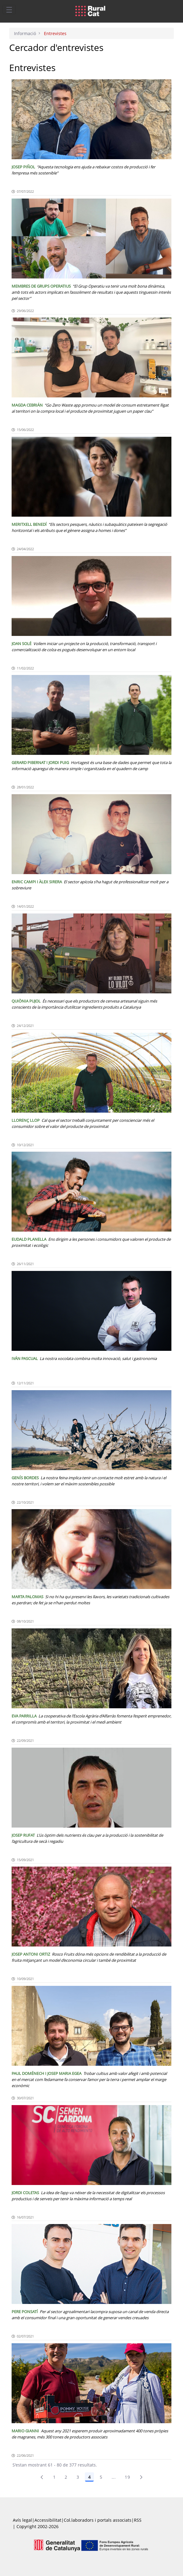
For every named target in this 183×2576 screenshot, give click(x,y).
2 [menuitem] (66, 2477)
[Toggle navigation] (9, 9)
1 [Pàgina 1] (54, 2477)
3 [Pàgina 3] (78, 2477)
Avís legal (22, 2520)
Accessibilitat (47, 2520)
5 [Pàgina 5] (101, 2477)
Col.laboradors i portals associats (97, 2520)
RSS (138, 2520)
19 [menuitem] (127, 2477)
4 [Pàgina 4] (89, 2477)
